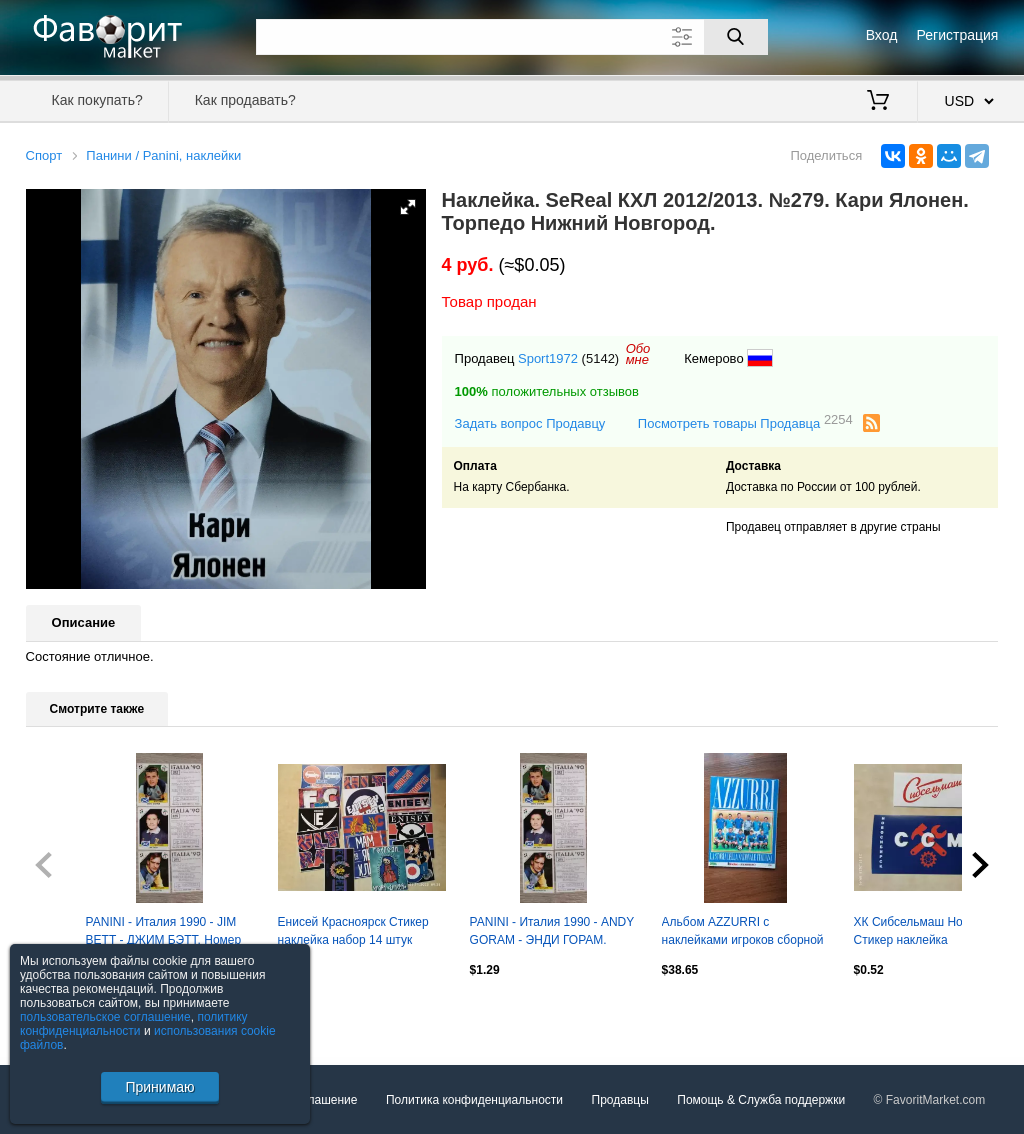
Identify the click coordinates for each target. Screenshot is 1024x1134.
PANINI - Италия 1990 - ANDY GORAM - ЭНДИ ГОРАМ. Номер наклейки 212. (552, 933)
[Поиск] (736, 37)
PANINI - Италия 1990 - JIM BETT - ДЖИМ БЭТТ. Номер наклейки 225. (164, 933)
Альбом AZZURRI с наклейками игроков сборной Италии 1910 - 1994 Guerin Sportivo (743, 933)
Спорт (44, 155)
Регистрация (958, 35)
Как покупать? (97, 100)
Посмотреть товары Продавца (745, 422)
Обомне (638, 354)
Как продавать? (245, 100)
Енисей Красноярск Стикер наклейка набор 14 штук (353, 931)
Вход (882, 35)
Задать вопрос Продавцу (530, 423)
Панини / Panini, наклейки (163, 155)
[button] (408, 207)
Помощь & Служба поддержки (761, 1100)
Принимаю (159, 1087)
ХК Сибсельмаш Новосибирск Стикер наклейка (937, 931)
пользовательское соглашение (105, 1017)
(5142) (601, 358)
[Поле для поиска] (512, 37)
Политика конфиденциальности (474, 1100)
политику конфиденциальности (134, 1024)
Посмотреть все (70, 1012)
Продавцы (620, 1100)
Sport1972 (548, 358)
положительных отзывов (547, 391)
